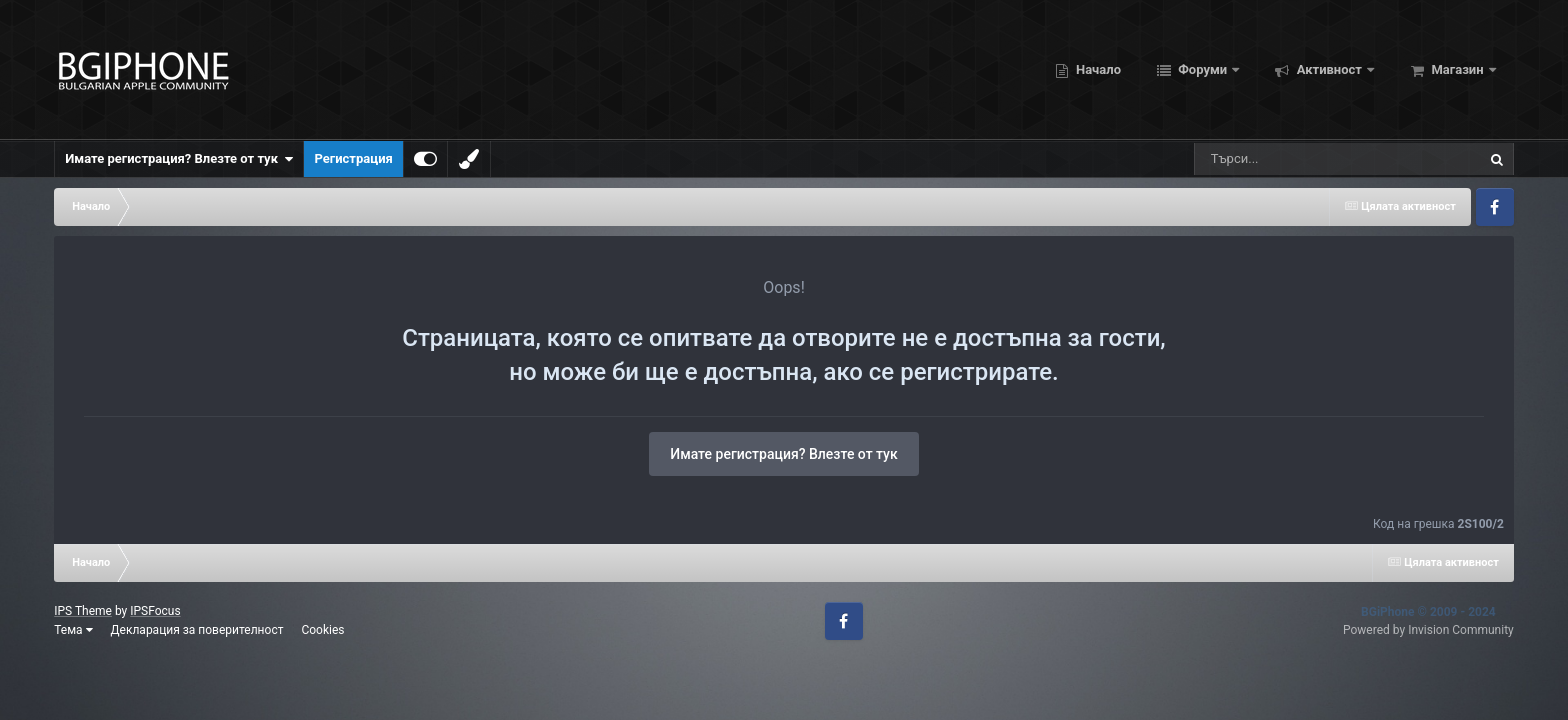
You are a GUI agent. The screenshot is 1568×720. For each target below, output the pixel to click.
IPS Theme (83, 611)
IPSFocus (155, 611)
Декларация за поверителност (197, 630)
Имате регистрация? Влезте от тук (179, 159)
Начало (1097, 69)
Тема (73, 630)
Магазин (1457, 69)
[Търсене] (1287, 159)
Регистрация (353, 158)
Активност (1329, 69)
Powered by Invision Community (1428, 630)
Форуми (1202, 69)
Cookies (322, 630)
